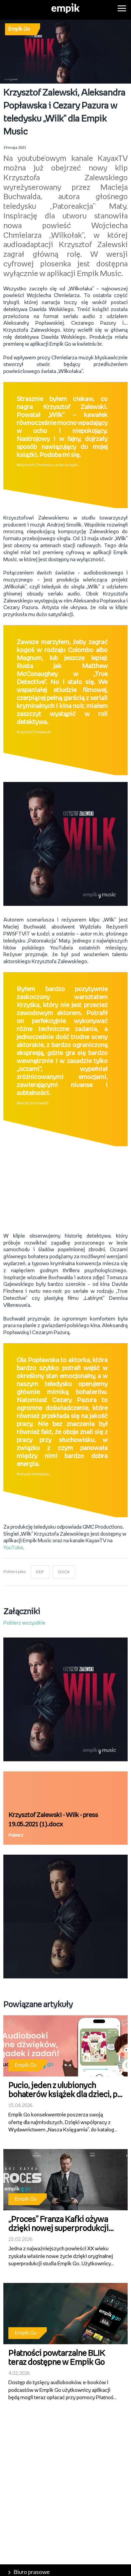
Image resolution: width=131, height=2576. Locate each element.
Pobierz (15, 1835)
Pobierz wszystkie (24, 1623)
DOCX (64, 1572)
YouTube (13, 1547)
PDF (40, 1572)
